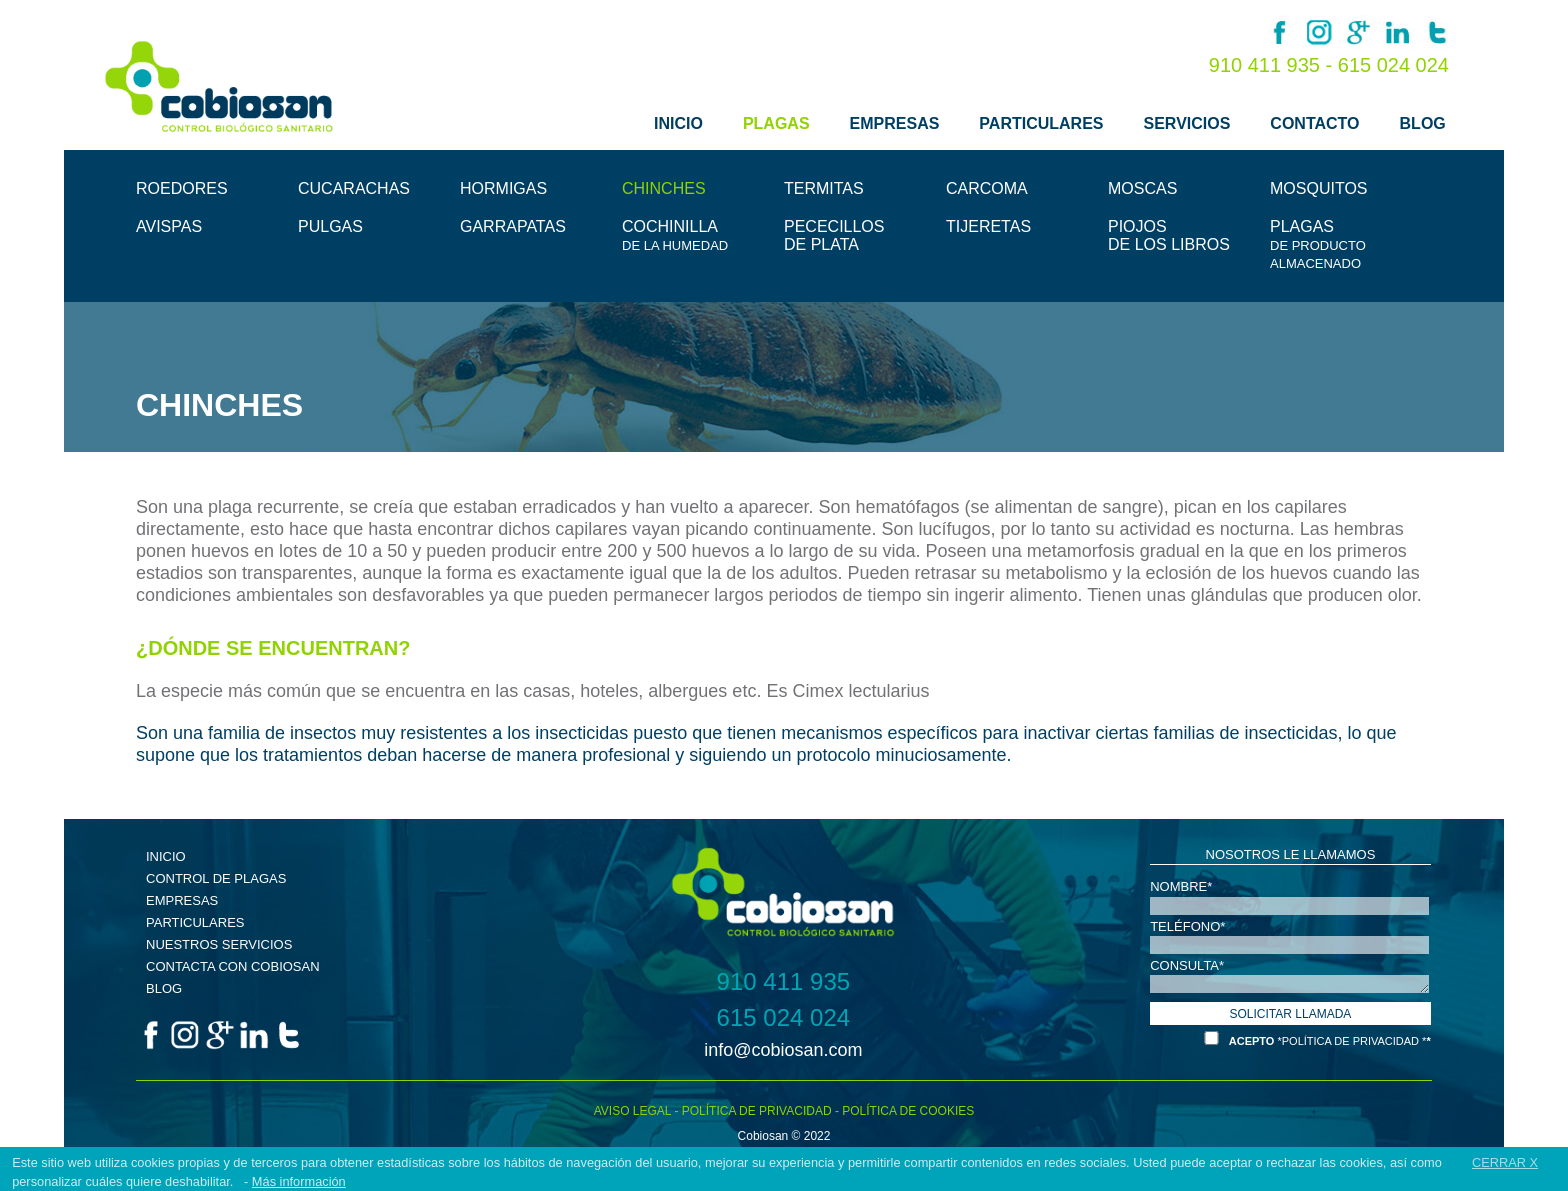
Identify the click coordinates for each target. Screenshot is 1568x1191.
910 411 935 (783, 981)
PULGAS (330, 226)
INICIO (678, 123)
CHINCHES (664, 188)
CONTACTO (1314, 123)
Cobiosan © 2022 (784, 1136)
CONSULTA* (1187, 964)
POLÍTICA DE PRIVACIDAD (757, 1111)
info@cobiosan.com (783, 1050)
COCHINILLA (675, 235)
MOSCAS (1142, 188)
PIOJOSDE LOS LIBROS (1169, 235)
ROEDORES (182, 188)
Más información (299, 1181)
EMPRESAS (895, 123)
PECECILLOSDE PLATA (834, 235)
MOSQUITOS (1319, 188)
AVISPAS (169, 226)
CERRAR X (1505, 1162)
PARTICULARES (1041, 123)
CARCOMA (987, 188)
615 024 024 (1393, 65)
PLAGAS (776, 123)
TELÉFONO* (1187, 925)
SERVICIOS (1187, 123)
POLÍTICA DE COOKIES (908, 1111)
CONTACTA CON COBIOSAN (233, 966)
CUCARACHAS (354, 188)
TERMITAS (824, 188)
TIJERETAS (988, 226)
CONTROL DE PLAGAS (216, 878)
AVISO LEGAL (632, 1111)
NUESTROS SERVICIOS (219, 944)
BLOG (1423, 123)
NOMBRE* (1181, 885)
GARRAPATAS (513, 226)
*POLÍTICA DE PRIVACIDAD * (1351, 1041)
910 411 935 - (1273, 65)
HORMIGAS (503, 188)
